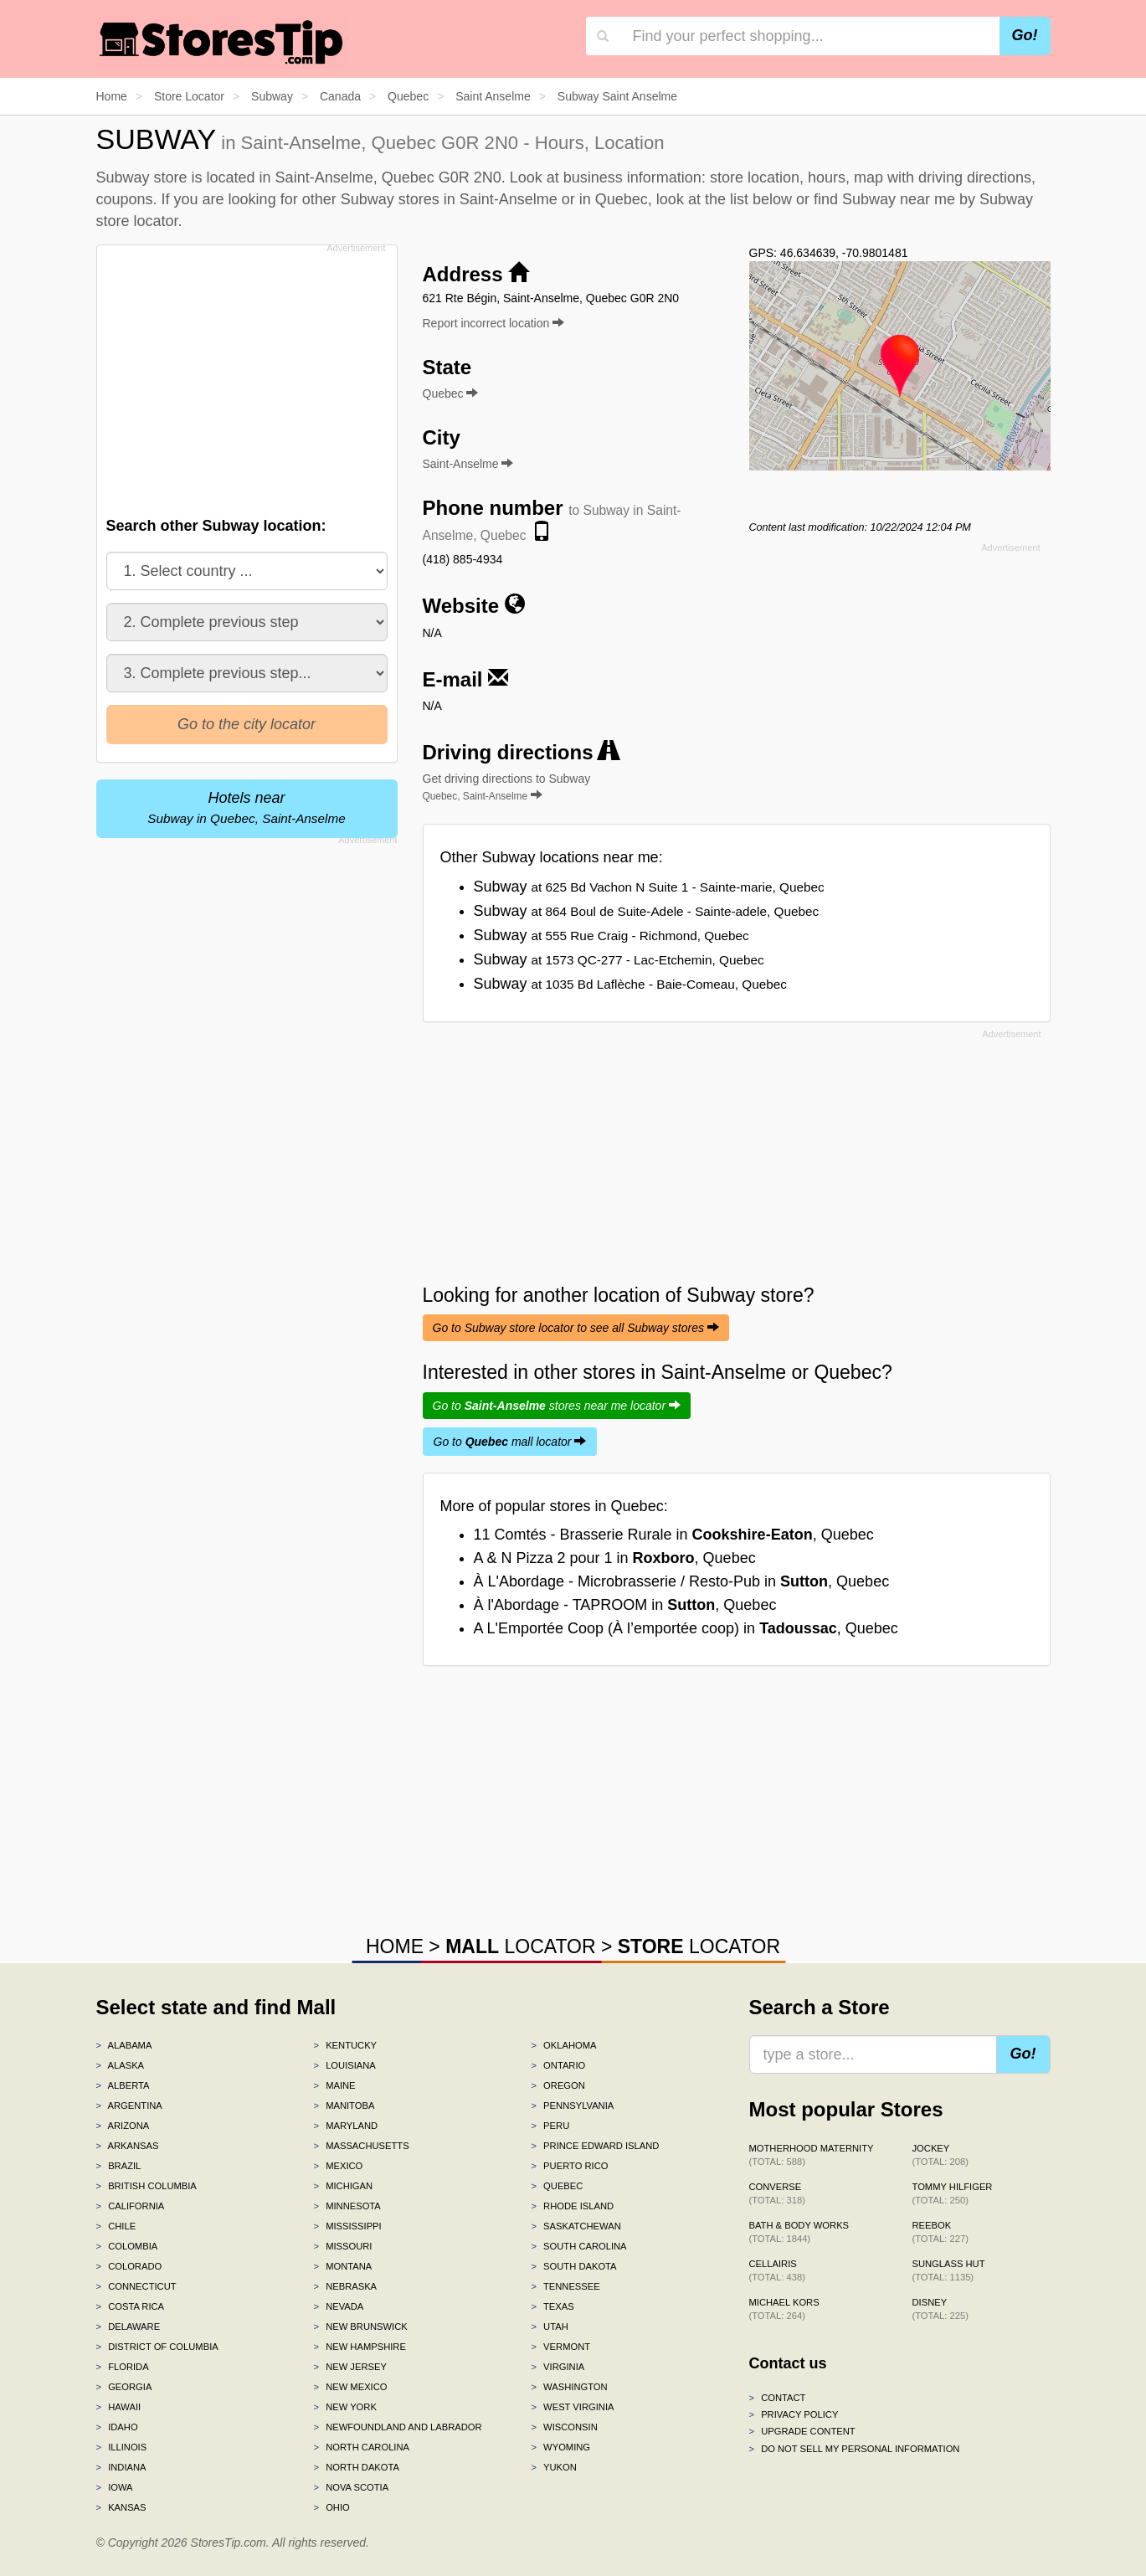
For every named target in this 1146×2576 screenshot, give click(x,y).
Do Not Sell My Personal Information (854, 2449)
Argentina (129, 2105)
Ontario (558, 2065)
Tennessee (565, 2286)
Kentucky (345, 2045)
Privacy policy (794, 2414)
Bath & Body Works (799, 2232)
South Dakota (573, 2266)
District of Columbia (157, 2347)
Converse (777, 2193)
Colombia (127, 2246)
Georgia (124, 2387)
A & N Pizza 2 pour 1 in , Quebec (615, 1558)
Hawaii (118, 2407)
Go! (1025, 35)
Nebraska (345, 2286)
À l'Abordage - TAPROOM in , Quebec (625, 1605)
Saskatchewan (575, 2226)
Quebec (557, 2186)
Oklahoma (563, 2045)
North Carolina (361, 2447)
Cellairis (777, 2270)
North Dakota (356, 2467)
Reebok (940, 2232)
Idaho (117, 2427)
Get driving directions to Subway (507, 787)
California (130, 2206)
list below (761, 199)
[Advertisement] (245, 376)
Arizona (123, 2126)
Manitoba (343, 2105)
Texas (552, 2306)
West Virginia (572, 2407)
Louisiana (344, 2065)
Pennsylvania (572, 2105)
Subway (649, 886)
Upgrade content (802, 2431)
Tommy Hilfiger (952, 2193)
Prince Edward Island (595, 2146)
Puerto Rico (569, 2166)
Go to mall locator (510, 1441)
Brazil (118, 2166)
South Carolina (578, 2246)
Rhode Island (572, 2206)
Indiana (121, 2467)
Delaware (128, 2326)
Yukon (553, 2467)
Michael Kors (784, 2309)
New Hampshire (359, 2347)
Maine (334, 2085)
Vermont (560, 2347)
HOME (395, 1946)
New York (344, 2407)
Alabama (124, 2045)
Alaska (120, 2065)
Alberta (123, 2085)
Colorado (129, 2266)
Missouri (342, 2246)
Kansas (121, 2507)
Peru (550, 2126)
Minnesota (346, 2206)
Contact (777, 2398)
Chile (116, 2226)
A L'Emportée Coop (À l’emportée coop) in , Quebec (686, 1628)
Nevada (338, 2306)
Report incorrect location (494, 323)
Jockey (940, 2155)
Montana (342, 2266)
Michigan (343, 2186)
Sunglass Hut (948, 2270)
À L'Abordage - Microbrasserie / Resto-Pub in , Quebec (682, 1581)
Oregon (557, 2085)
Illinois (121, 2447)
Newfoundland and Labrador (397, 2427)
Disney (940, 2309)
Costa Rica (130, 2306)
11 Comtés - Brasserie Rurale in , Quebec (674, 1534)
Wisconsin (564, 2427)
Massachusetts (361, 2146)
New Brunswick (360, 2326)
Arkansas (127, 2146)
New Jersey (349, 2367)
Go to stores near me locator (557, 1405)
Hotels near (246, 807)
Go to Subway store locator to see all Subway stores (576, 1327)
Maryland (345, 2126)
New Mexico (350, 2387)
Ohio (331, 2507)
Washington (569, 2387)
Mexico (337, 2166)
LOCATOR (520, 1946)
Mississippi (347, 2226)
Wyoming (560, 2447)
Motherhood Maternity (811, 2155)
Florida (122, 2367)
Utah (549, 2326)
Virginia (557, 2367)
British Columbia (146, 2186)
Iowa (114, 2487)
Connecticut (136, 2286)
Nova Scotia (350, 2487)
